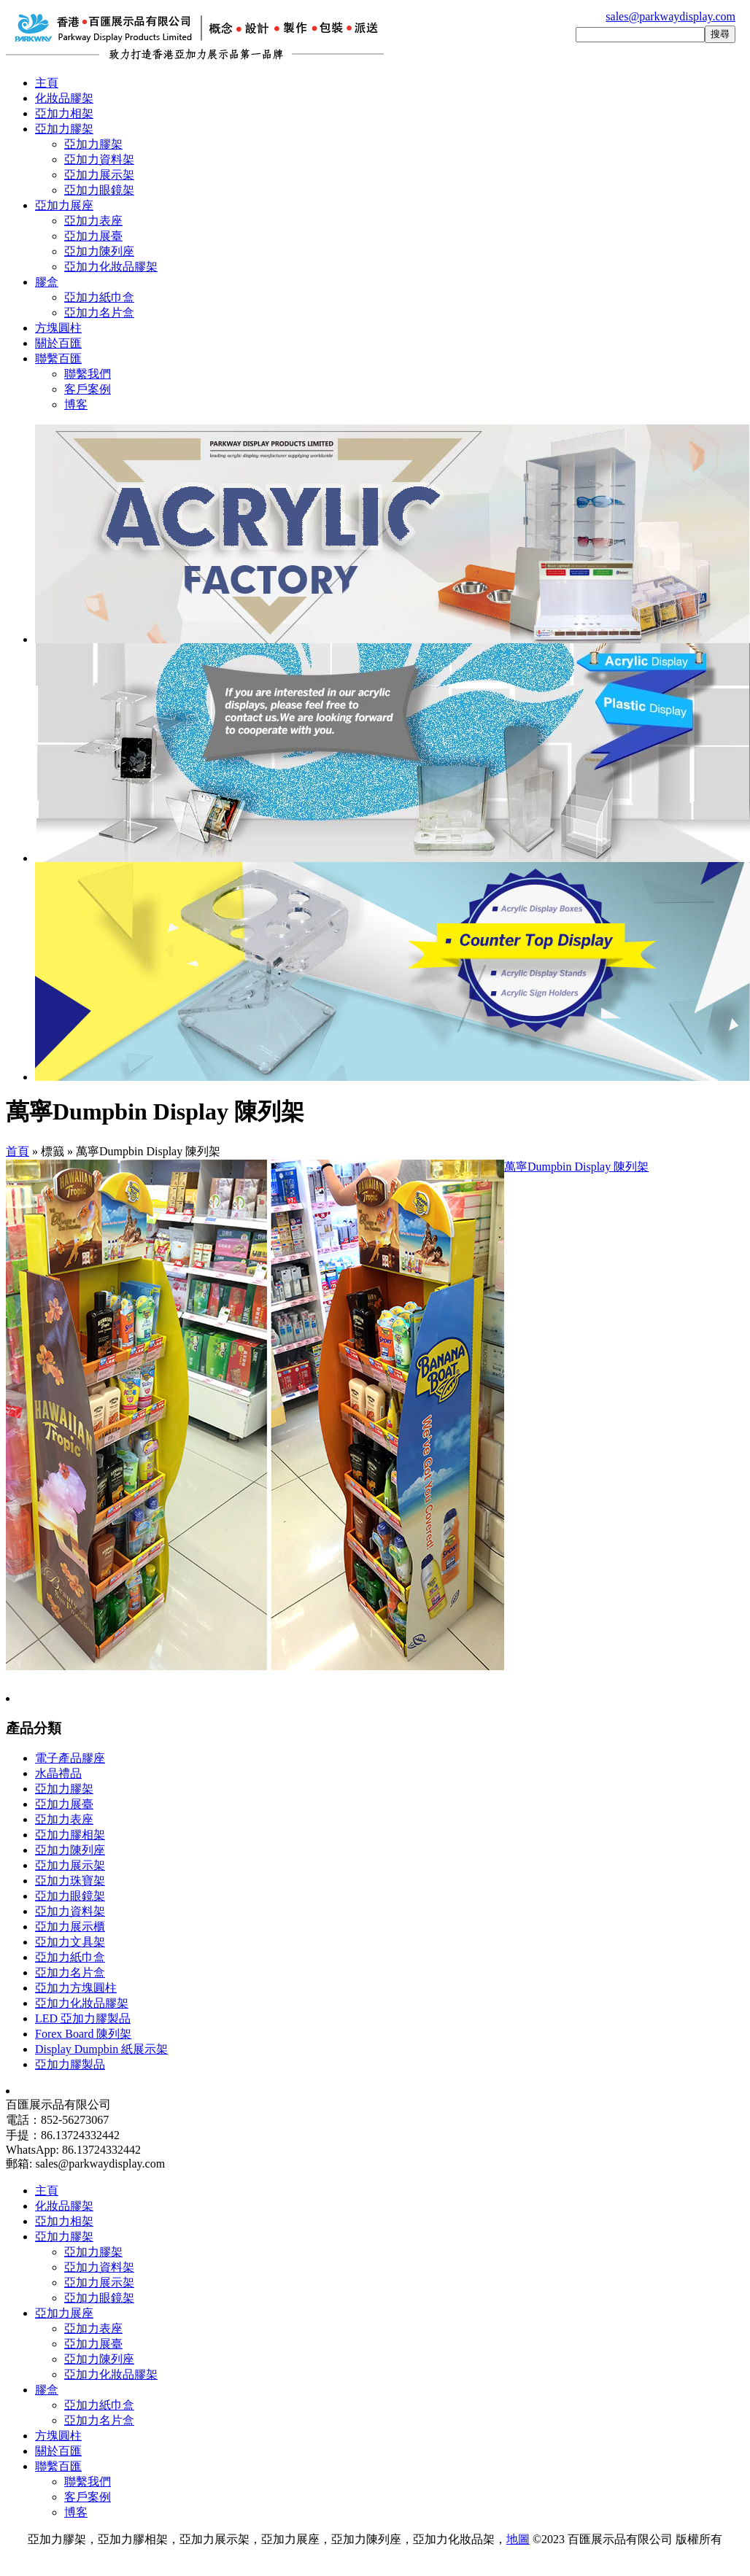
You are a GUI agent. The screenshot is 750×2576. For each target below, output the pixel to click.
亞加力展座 (64, 205)
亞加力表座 (93, 220)
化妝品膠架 (64, 98)
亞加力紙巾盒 (99, 297)
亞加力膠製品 (70, 2064)
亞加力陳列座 (99, 251)
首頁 (17, 1151)
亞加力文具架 (70, 1942)
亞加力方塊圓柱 (76, 1988)
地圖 (518, 2539)
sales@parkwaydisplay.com (670, 16)
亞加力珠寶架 (70, 1880)
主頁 (46, 83)
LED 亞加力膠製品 (83, 2018)
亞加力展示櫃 (70, 1926)
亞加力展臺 (93, 236)
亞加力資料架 (99, 159)
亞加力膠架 (64, 129)
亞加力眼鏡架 (99, 190)
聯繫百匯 (58, 358)
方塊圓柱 (58, 328)
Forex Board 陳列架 (83, 2034)
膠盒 (46, 282)
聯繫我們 (87, 374)
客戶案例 (87, 389)
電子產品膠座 (70, 1758)
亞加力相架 (64, 113)
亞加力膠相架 (70, 1834)
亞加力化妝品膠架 (111, 266)
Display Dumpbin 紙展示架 (101, 2049)
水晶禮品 (58, 1773)
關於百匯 (58, 343)
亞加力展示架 (99, 174)
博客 (76, 404)
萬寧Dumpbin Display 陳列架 (576, 1166)
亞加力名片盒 (99, 312)
